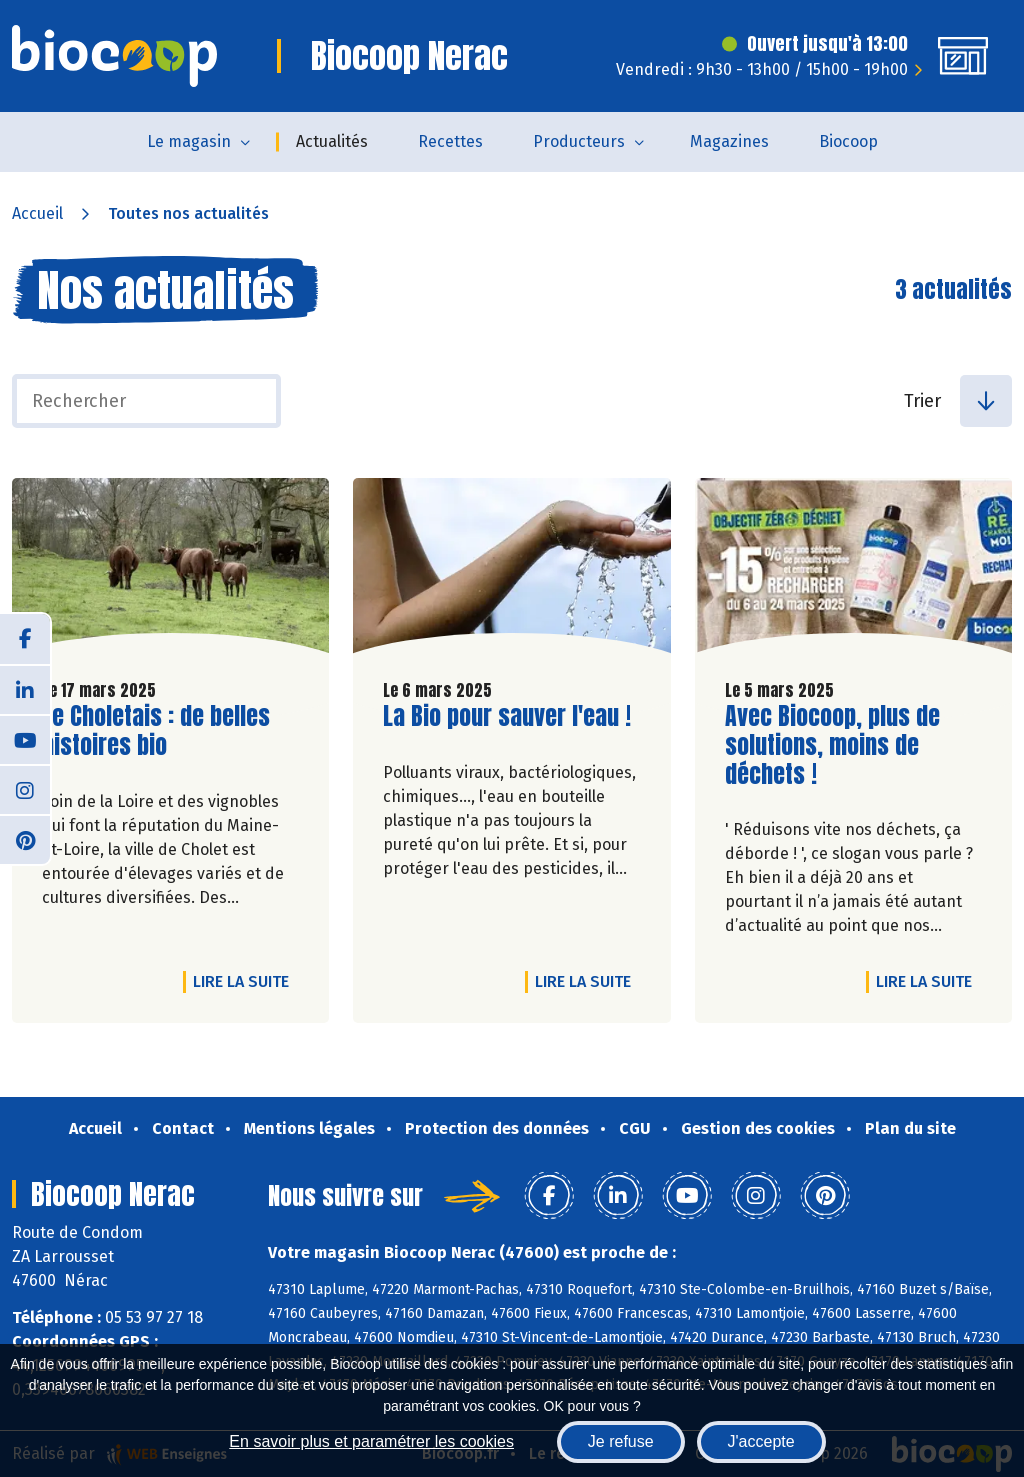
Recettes (450, 141)
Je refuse (621, 1441)
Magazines (729, 141)
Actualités (332, 141)
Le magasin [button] (189, 141)
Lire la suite (246, 981)
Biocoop (848, 141)
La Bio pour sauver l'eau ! (507, 716)
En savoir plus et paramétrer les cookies (371, 1441)
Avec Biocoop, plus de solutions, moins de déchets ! (839, 745)
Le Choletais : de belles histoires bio (156, 731)
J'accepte (761, 1441)
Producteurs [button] (579, 141)
